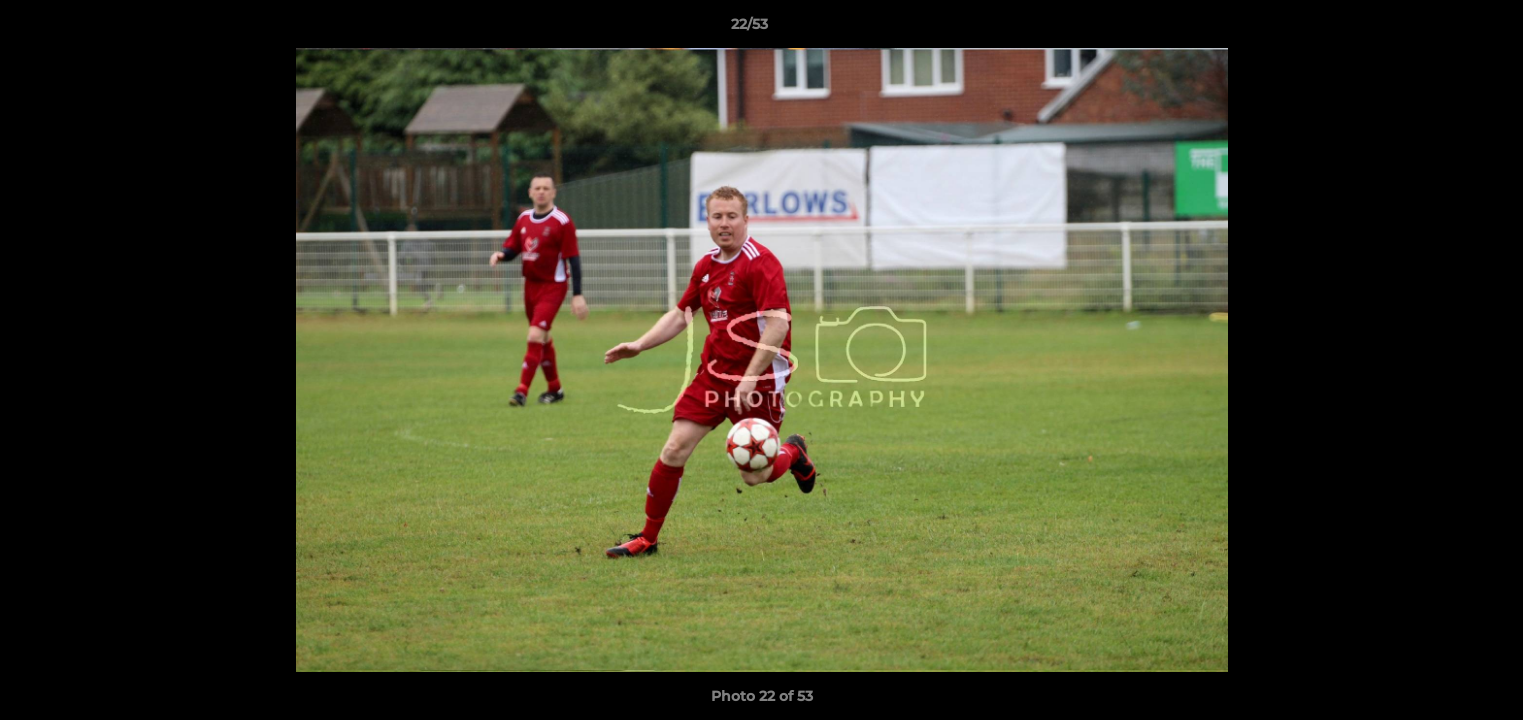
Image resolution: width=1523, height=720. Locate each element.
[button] (1439, 29)
